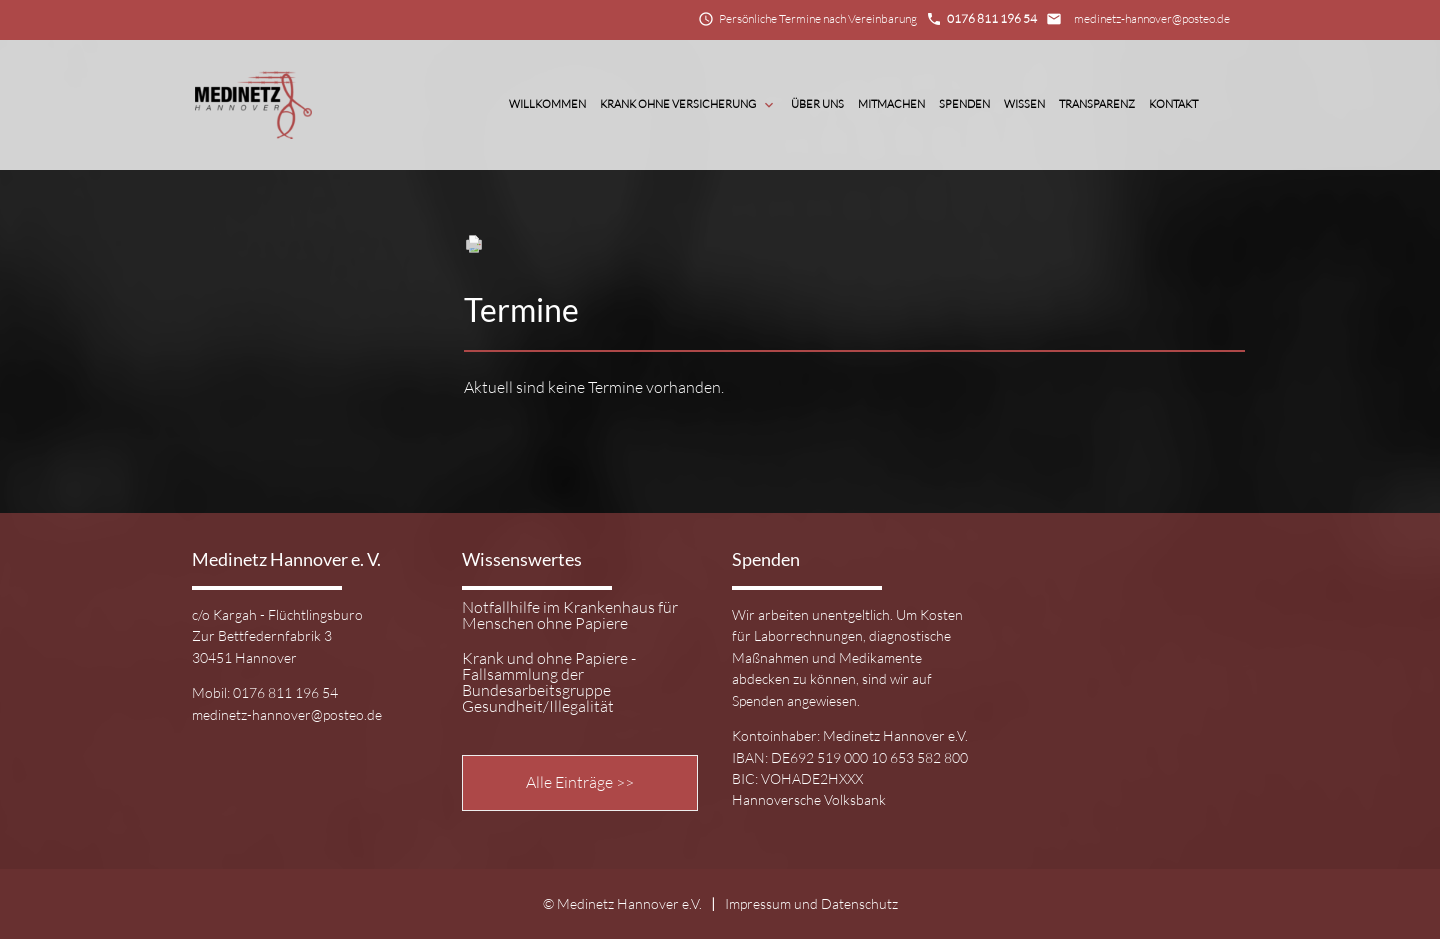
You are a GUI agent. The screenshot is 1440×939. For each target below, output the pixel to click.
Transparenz (1097, 104)
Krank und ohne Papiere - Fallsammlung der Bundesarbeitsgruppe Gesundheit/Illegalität (549, 682)
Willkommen (547, 104)
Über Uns (817, 104)
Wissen (1024, 104)
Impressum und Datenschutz (811, 903)
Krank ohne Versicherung (688, 105)
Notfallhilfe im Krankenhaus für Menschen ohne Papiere (570, 616)
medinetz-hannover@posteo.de (1152, 18)
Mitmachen (891, 104)
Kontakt (1173, 104)
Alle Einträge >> (580, 782)
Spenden (964, 104)
